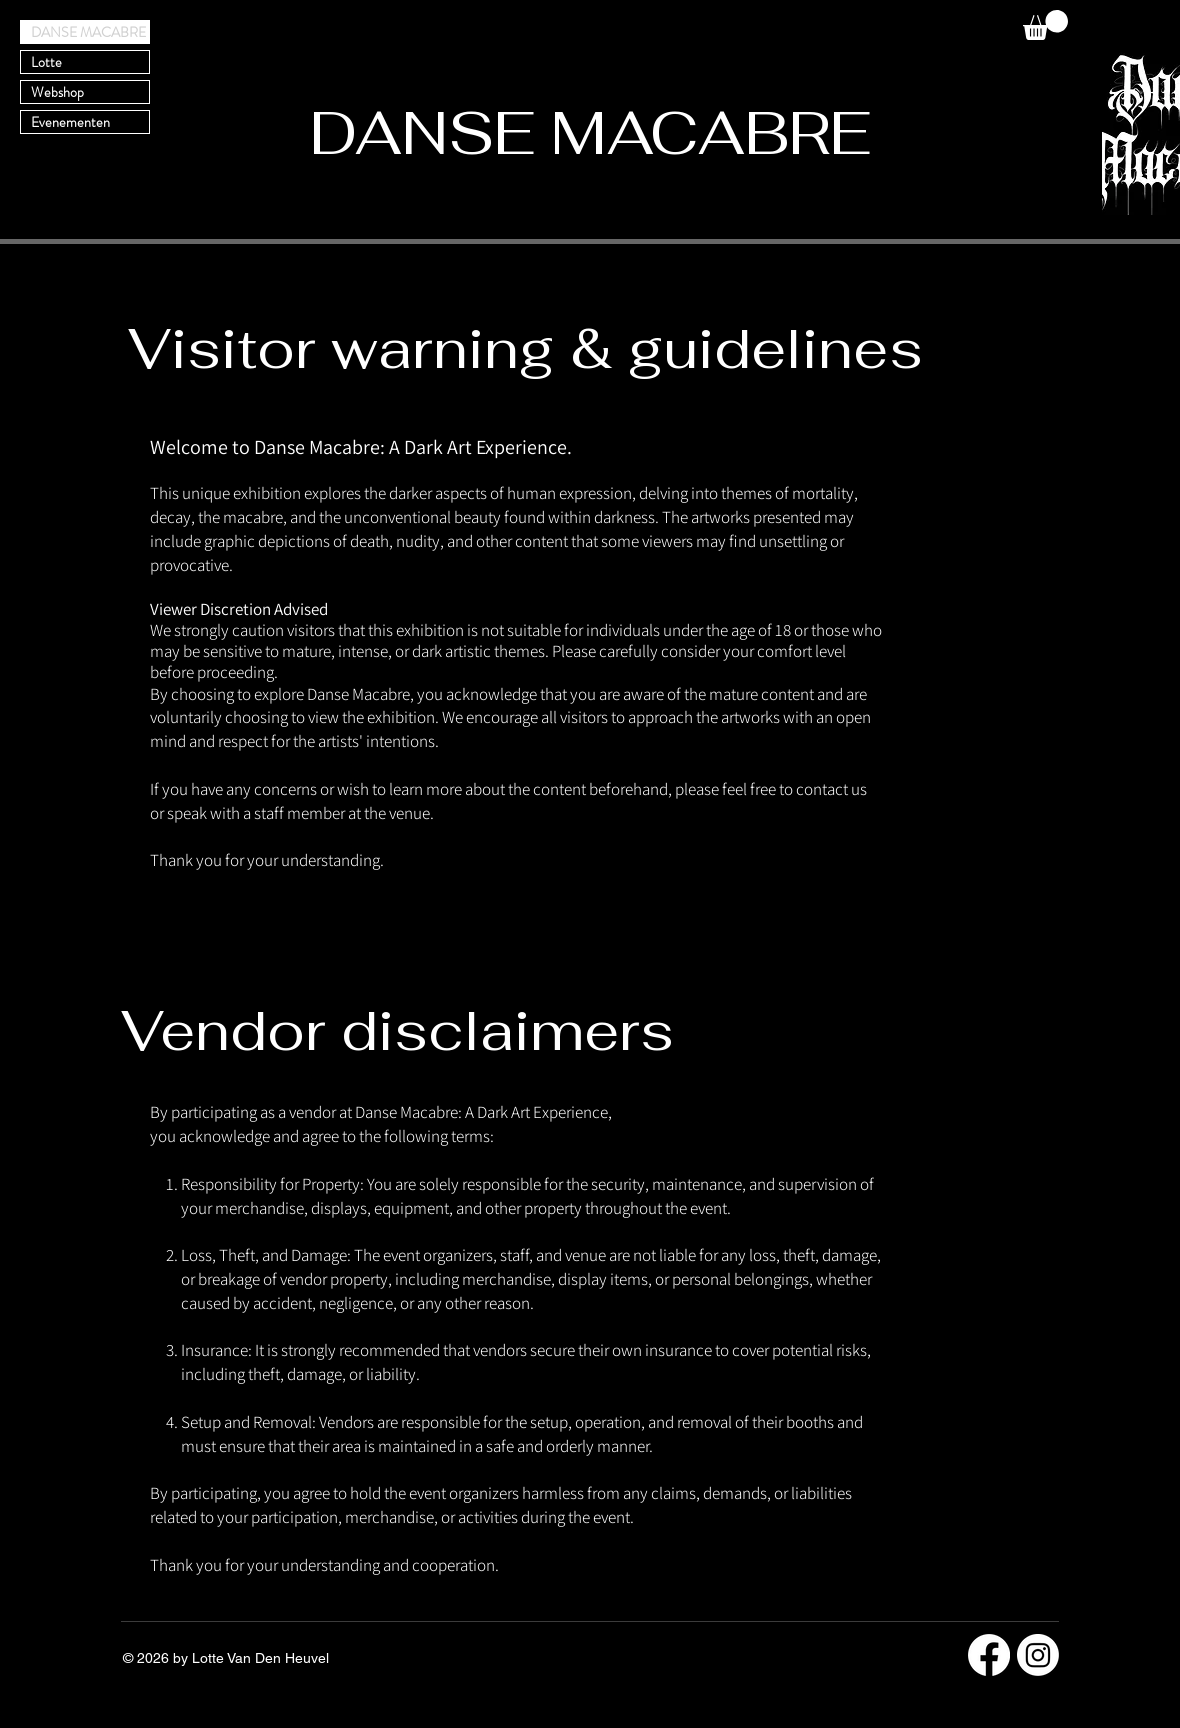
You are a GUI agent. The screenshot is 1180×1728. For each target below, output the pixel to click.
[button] (1045, 25)
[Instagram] (1038, 1655)
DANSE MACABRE (88, 32)
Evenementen (70, 122)
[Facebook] (989, 1655)
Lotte (46, 62)
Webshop (57, 92)
